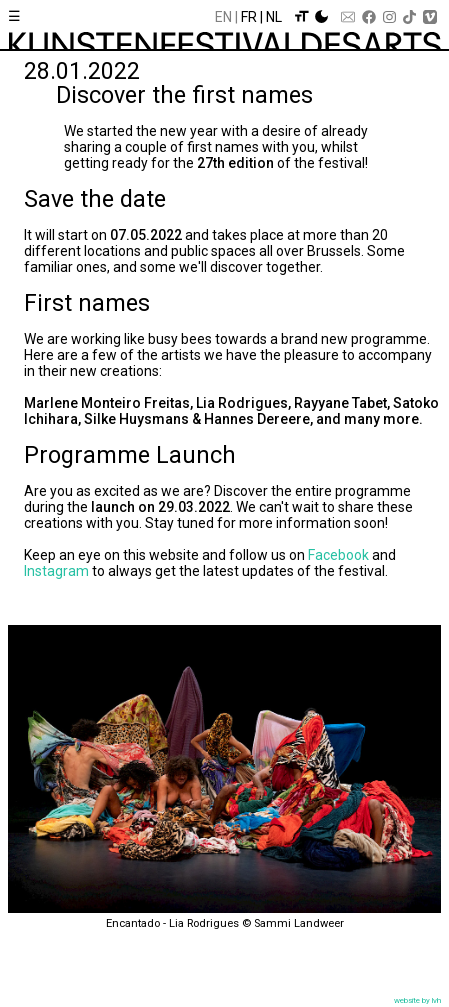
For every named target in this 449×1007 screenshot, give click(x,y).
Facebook (338, 555)
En (223, 17)
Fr (249, 17)
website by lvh (417, 1000)
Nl (274, 17)
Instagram (56, 571)
